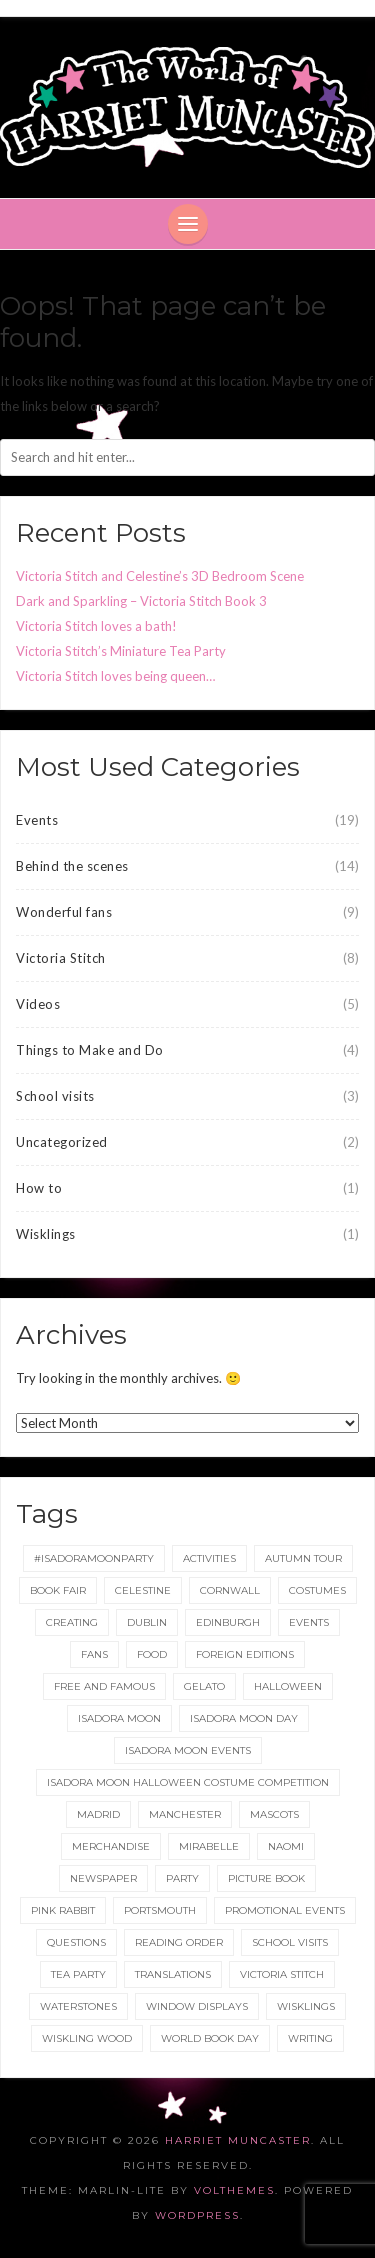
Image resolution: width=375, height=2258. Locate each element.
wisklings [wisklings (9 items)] (306, 2006)
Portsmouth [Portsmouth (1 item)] (160, 1910)
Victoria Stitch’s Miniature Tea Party (121, 651)
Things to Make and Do (90, 1050)
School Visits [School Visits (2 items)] (290, 1942)
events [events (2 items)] (309, 1622)
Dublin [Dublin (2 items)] (147, 1622)
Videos (38, 1004)
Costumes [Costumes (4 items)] (317, 1590)
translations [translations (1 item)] (173, 1974)
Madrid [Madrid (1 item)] (98, 1814)
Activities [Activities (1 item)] (209, 1558)
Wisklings (46, 1234)
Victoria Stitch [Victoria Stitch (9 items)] (282, 1974)
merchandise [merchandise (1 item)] (111, 1846)
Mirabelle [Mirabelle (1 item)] (209, 1846)
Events (37, 820)
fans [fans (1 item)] (94, 1654)
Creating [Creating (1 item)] (72, 1622)
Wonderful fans (64, 912)
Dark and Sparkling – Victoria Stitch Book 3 (141, 601)
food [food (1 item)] (152, 1654)
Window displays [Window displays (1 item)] (197, 2006)
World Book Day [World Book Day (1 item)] (210, 2038)
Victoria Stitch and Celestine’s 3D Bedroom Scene (160, 576)
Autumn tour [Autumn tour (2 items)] (303, 1558)
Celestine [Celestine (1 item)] (143, 1590)
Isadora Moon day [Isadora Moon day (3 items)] (244, 1718)
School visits (55, 1096)
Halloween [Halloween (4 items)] (288, 1686)
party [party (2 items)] (182, 1878)
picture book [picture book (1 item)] (266, 1878)
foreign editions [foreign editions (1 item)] (245, 1654)
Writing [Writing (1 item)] (310, 2038)
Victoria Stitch (61, 958)
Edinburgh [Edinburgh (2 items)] (228, 1622)
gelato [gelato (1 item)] (204, 1686)
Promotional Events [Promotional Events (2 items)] (285, 1910)
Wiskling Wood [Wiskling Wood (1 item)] (87, 2038)
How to (39, 1188)
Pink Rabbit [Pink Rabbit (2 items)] (63, 1910)
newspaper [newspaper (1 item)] (103, 1878)
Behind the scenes (72, 866)
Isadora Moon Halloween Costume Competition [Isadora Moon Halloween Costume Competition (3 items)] (188, 1782)
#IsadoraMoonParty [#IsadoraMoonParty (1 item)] (94, 1558)
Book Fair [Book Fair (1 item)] (58, 1590)
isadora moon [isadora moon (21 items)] (119, 1718)
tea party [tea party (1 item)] (78, 1974)
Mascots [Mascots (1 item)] (274, 1814)
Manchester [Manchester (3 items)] (185, 1814)
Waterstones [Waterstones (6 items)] (78, 2006)
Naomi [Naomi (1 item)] (286, 1846)
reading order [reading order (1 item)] (179, 1942)
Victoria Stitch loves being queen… (115, 676)
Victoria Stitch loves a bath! (96, 626)
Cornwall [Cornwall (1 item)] (230, 1590)
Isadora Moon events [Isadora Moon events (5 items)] (188, 1750)
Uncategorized (62, 1142)
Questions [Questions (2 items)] (76, 1942)
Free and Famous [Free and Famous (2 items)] (104, 1686)
